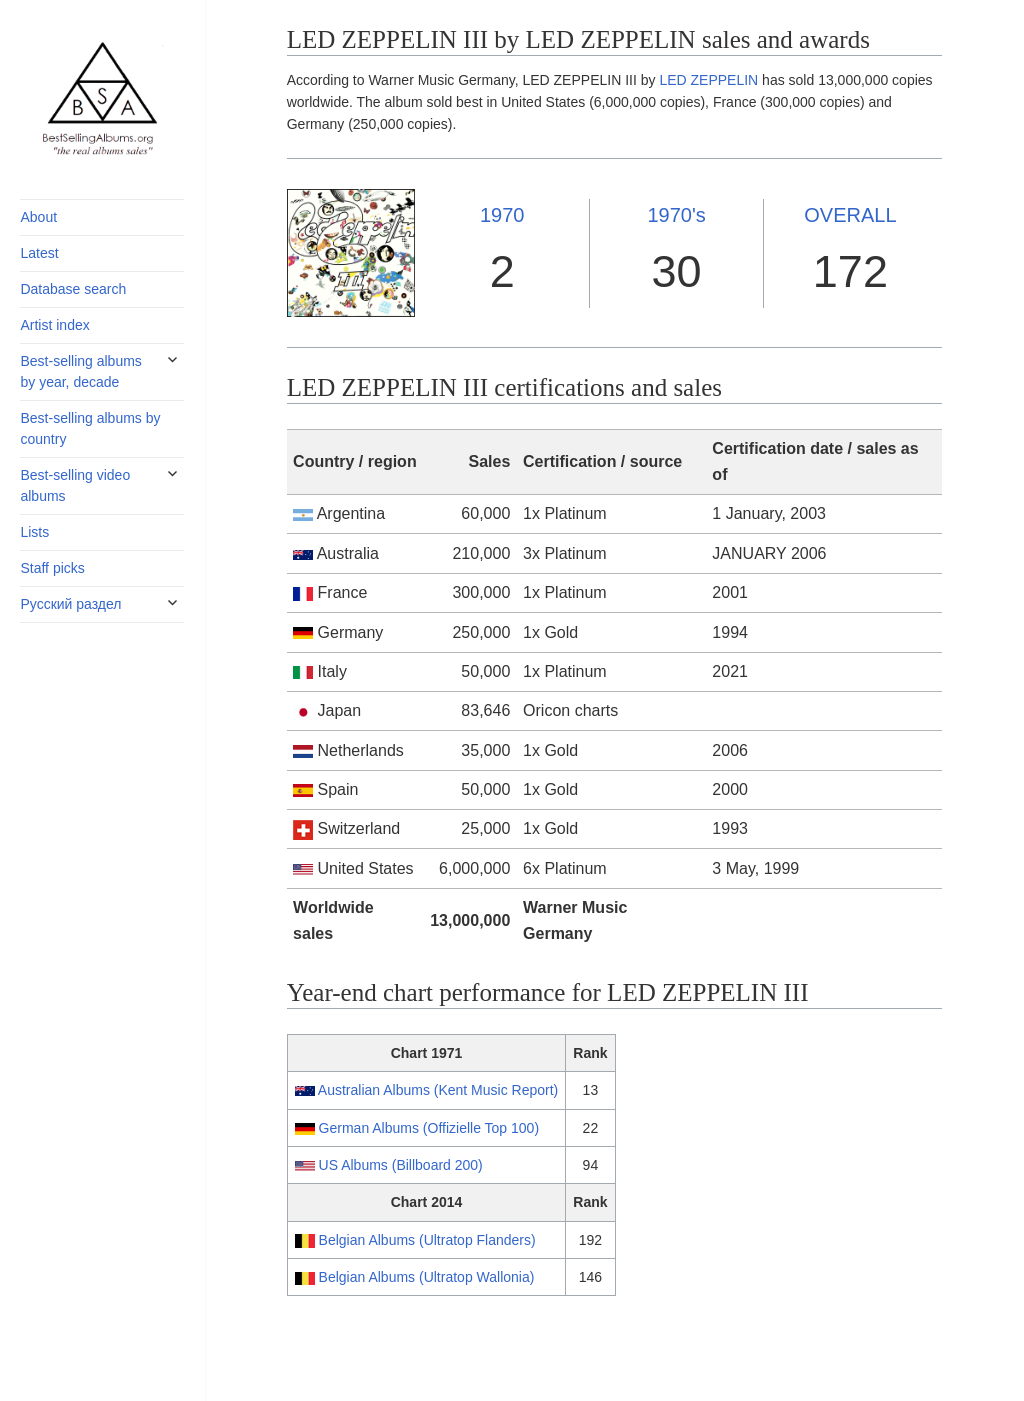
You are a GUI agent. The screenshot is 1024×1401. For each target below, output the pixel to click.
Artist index (54, 325)
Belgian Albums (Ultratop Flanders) (427, 1240)
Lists (34, 532)
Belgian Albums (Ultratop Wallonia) (427, 1277)
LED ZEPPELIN (708, 80)
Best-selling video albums (75, 485)
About (38, 217)
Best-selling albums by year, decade (80, 371)
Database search (73, 289)
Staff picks (52, 568)
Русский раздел (70, 604)
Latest (39, 253)
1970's (676, 215)
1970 (502, 215)
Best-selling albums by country (90, 428)
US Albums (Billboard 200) (401, 1165)
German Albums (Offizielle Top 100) (429, 1128)
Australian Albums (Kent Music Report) (438, 1090)
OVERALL (850, 215)
